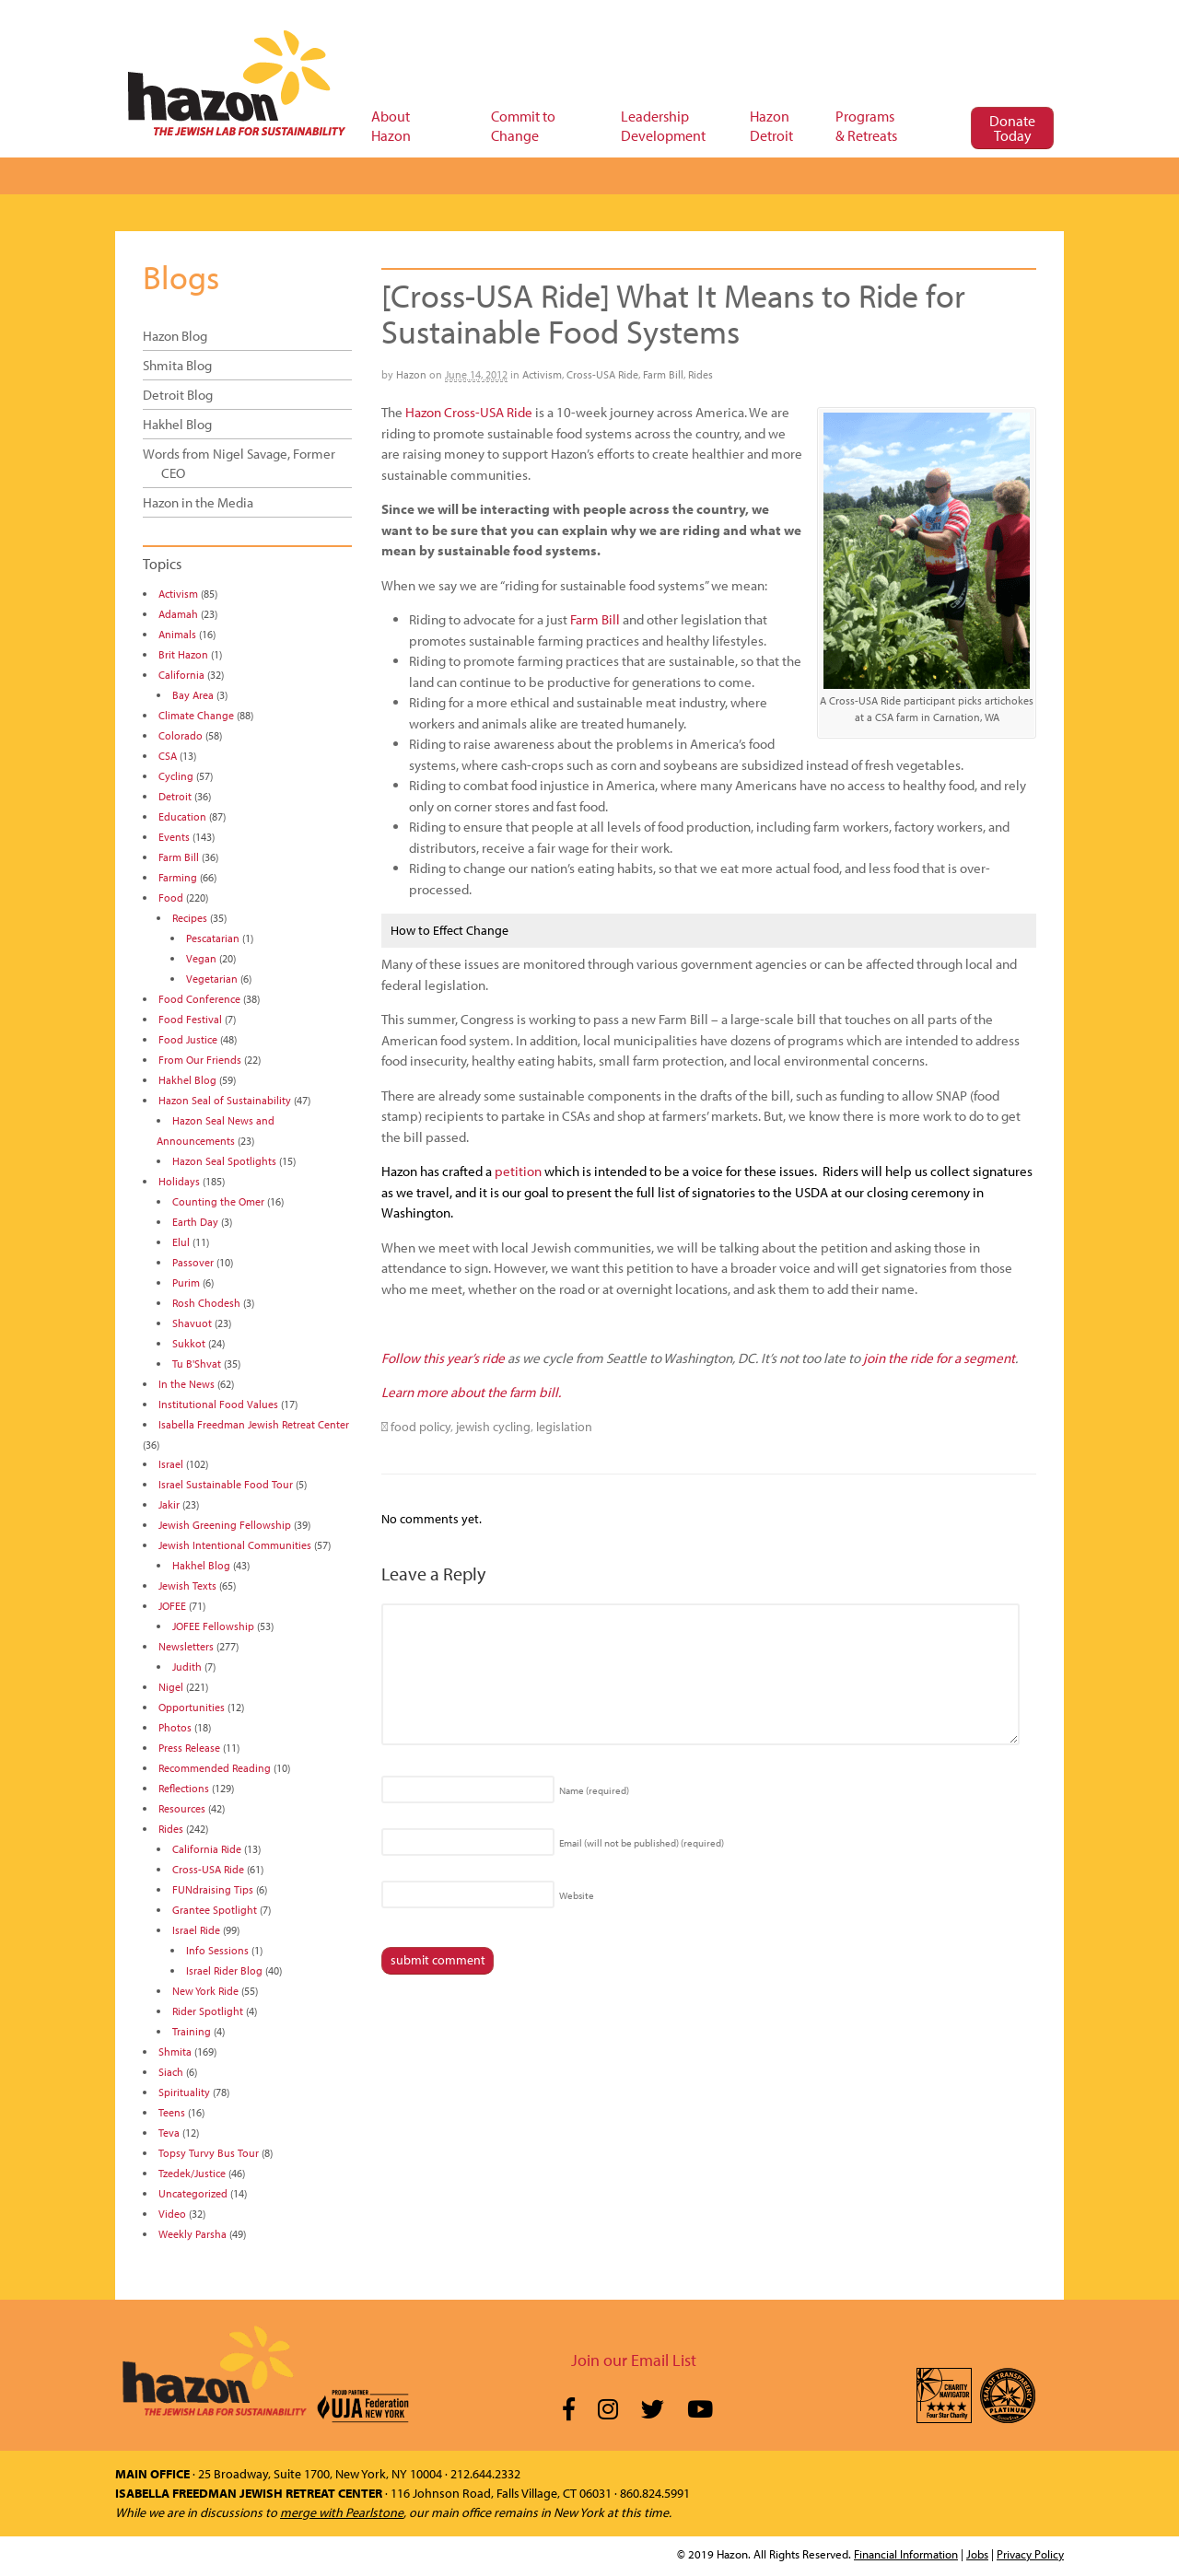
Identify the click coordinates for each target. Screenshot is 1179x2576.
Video (172, 2213)
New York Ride (205, 1991)
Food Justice (187, 1039)
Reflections (183, 1788)
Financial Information (906, 2554)
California (181, 675)
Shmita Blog (177, 365)
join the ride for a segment (939, 1358)
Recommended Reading (214, 1768)
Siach (170, 2072)
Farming (177, 877)
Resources (181, 1808)
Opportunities (191, 1707)
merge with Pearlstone (341, 2512)
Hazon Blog (175, 335)
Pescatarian (212, 938)
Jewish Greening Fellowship (224, 1525)
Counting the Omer (218, 1201)
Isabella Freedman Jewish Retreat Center (253, 1424)
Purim (186, 1282)
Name (594, 1790)
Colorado (180, 735)
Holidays (179, 1181)
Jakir (169, 1504)
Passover (193, 1262)
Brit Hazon (183, 654)
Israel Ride (196, 1930)
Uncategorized (193, 2193)
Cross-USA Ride (602, 374)
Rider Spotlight (207, 2011)
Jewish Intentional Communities (234, 1545)
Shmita (175, 2051)
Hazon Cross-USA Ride (468, 412)
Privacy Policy (1030, 2554)
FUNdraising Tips (212, 1889)
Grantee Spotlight (214, 1910)
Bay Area (193, 695)
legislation (564, 1426)
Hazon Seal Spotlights (224, 1161)
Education (182, 816)
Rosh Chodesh (206, 1303)
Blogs (181, 276)
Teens (171, 2112)
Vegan (201, 958)
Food (170, 897)
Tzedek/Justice (192, 2173)
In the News (186, 1384)
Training (191, 2031)
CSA (167, 756)
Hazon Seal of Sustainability (224, 1100)
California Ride (206, 1849)
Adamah (178, 614)
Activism (542, 374)
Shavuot (192, 1323)
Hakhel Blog (177, 424)
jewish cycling (493, 1426)
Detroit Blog (178, 394)
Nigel (170, 1687)
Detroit (175, 796)
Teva (169, 2132)
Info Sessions (217, 1950)
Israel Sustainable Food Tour (225, 1484)
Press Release (189, 1747)
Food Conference (199, 999)
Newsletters (186, 1646)
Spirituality (184, 2092)
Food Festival (190, 1019)
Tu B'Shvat (196, 1363)
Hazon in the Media (198, 502)
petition (518, 1171)
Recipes (189, 918)
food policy (420, 1426)
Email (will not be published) (641, 1842)
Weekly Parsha (192, 2234)
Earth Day (195, 1222)
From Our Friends (199, 1060)
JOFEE (172, 1606)
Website (576, 1895)
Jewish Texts (187, 1585)
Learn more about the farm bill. (471, 1392)
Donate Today (1012, 128)
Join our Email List (633, 2360)
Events (174, 837)
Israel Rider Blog (224, 1970)
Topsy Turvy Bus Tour (208, 2153)
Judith (187, 1666)
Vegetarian (212, 978)
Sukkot (188, 1343)
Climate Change (196, 715)
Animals (177, 634)
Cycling (175, 776)
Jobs (977, 2554)
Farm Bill (663, 374)
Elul (181, 1242)
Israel (170, 1464)
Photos (175, 1727)
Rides (700, 374)
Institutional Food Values (218, 1404)
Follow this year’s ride (443, 1358)
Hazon (411, 374)
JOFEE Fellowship (213, 1626)
